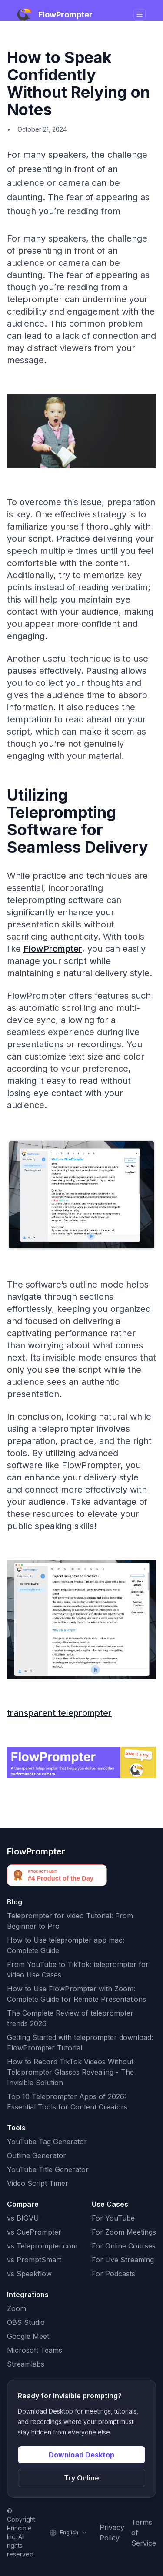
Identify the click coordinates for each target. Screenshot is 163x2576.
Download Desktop (81, 2454)
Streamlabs (25, 2364)
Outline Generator (36, 2155)
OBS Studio (26, 2322)
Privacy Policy (112, 2532)
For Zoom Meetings (124, 2232)
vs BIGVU (23, 2218)
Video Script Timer (37, 2183)
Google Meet (28, 2336)
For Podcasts (113, 2273)
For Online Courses (124, 2246)
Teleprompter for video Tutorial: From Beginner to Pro (70, 1920)
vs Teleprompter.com (42, 2246)
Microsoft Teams (34, 2350)
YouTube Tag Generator (47, 2141)
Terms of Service (143, 2532)
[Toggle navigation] (139, 15)
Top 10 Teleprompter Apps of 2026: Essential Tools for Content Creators (67, 2101)
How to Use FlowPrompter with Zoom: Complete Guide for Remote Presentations (76, 1993)
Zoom (16, 2308)
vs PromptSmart (34, 2259)
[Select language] (69, 2532)
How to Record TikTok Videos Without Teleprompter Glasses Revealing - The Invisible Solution (70, 2072)
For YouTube (113, 2218)
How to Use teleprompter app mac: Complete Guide (65, 1945)
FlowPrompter (52, 949)
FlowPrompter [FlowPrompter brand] (36, 1851)
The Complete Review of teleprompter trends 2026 (70, 2018)
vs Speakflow (29, 2273)
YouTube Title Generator (48, 2169)
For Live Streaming (123, 2259)
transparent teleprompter (59, 1713)
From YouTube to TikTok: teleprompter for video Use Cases (78, 1969)
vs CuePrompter (34, 2232)
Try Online (81, 2477)
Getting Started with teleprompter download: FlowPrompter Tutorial (80, 2042)
